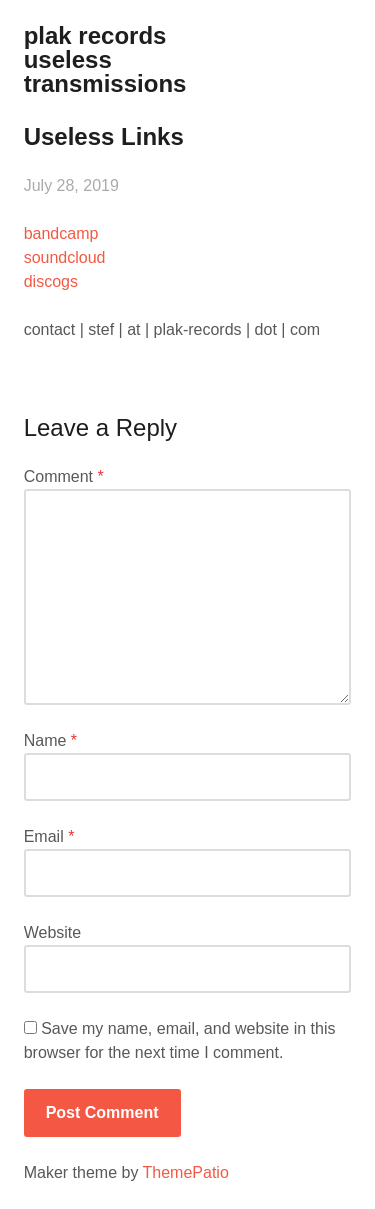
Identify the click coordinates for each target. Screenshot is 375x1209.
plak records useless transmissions (105, 59)
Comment (64, 476)
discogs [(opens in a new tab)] (51, 281)
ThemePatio (186, 1172)
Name (50, 740)
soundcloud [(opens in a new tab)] (65, 257)
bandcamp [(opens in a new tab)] (61, 233)
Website (53, 932)
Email (49, 836)
